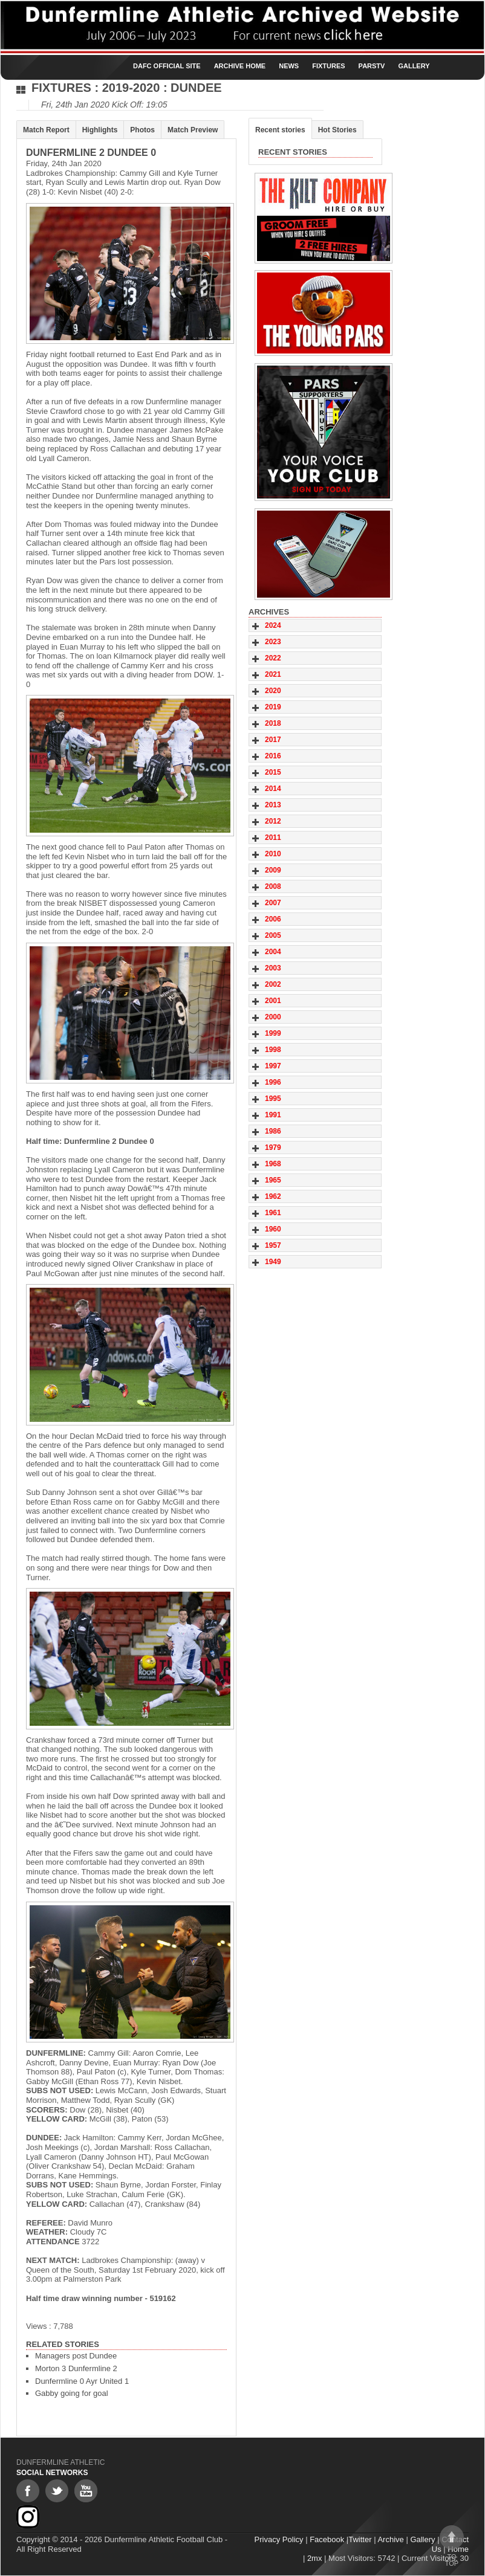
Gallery (413, 65)
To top (452, 2546)
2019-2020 (131, 87)
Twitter (359, 2539)
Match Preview (193, 130)
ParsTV (372, 65)
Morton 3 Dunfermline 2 (76, 2368)
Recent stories (280, 130)
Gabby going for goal (71, 2393)
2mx (314, 2558)
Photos (142, 130)
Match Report (46, 130)
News (289, 65)
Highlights (100, 130)
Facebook (327, 2539)
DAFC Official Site (167, 65)
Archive (390, 2539)
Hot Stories (337, 130)
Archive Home (240, 65)
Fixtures (328, 65)
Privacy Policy (279, 2539)
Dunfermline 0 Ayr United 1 (82, 2381)
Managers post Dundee (76, 2355)
